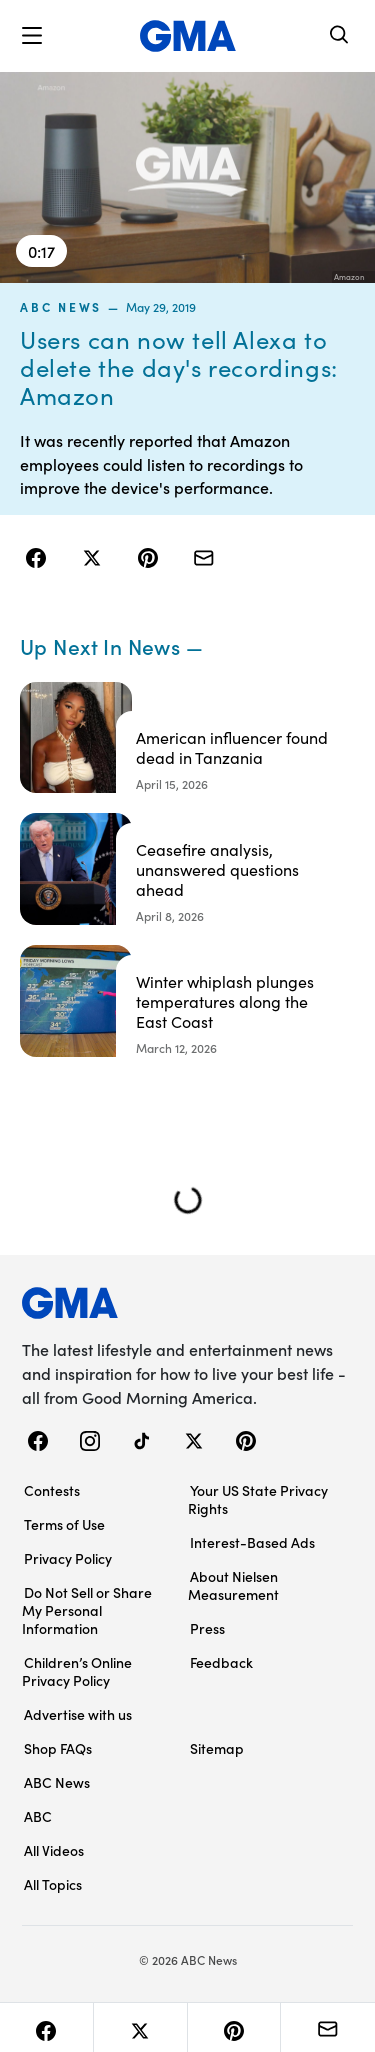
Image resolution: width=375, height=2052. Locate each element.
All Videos (54, 1850)
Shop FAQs (58, 1748)
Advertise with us (78, 1714)
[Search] (340, 36)
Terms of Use (64, 1524)
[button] (32, 36)
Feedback (221, 1662)
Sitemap (217, 1748)
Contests (52, 1490)
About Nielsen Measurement (233, 1585)
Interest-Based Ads (252, 1542)
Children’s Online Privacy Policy (77, 1671)
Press (207, 1628)
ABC (38, 1816)
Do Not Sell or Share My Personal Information (87, 1610)
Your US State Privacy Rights (258, 1499)
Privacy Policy (68, 1558)
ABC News (61, 307)
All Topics (53, 1884)
